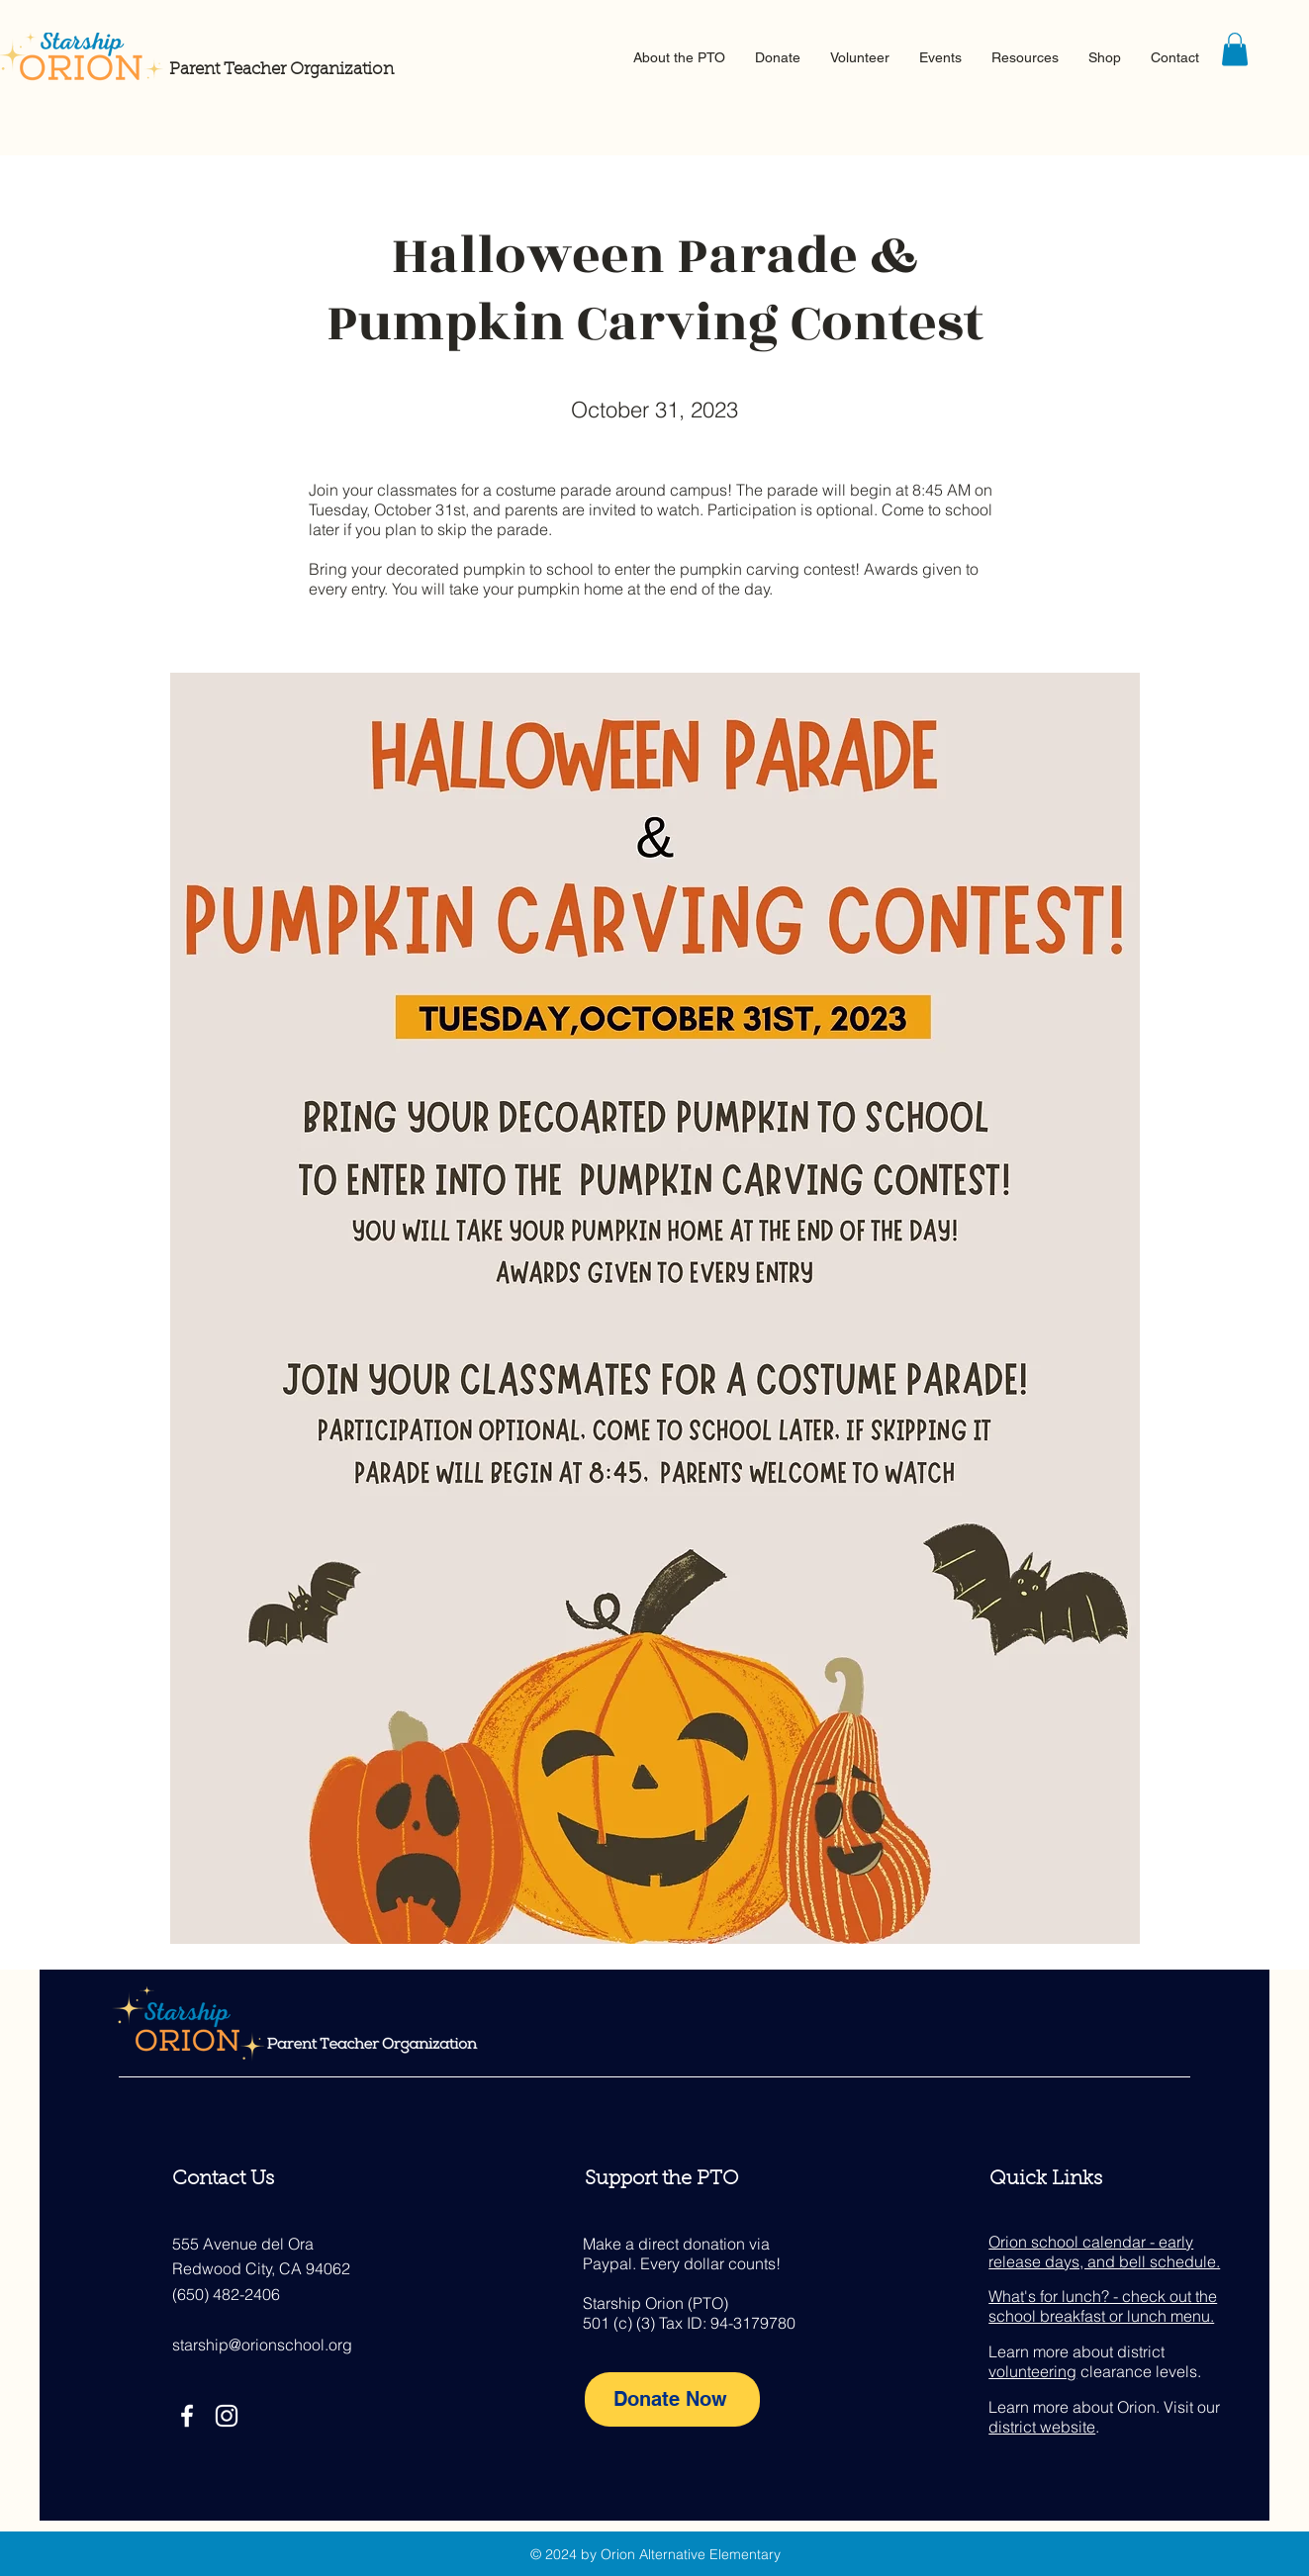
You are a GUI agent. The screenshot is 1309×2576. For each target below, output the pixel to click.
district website (1041, 2427)
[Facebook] (187, 2416)
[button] (679, 57)
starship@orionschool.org (262, 2344)
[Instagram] (226, 2416)
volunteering (1032, 2371)
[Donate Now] (672, 2399)
